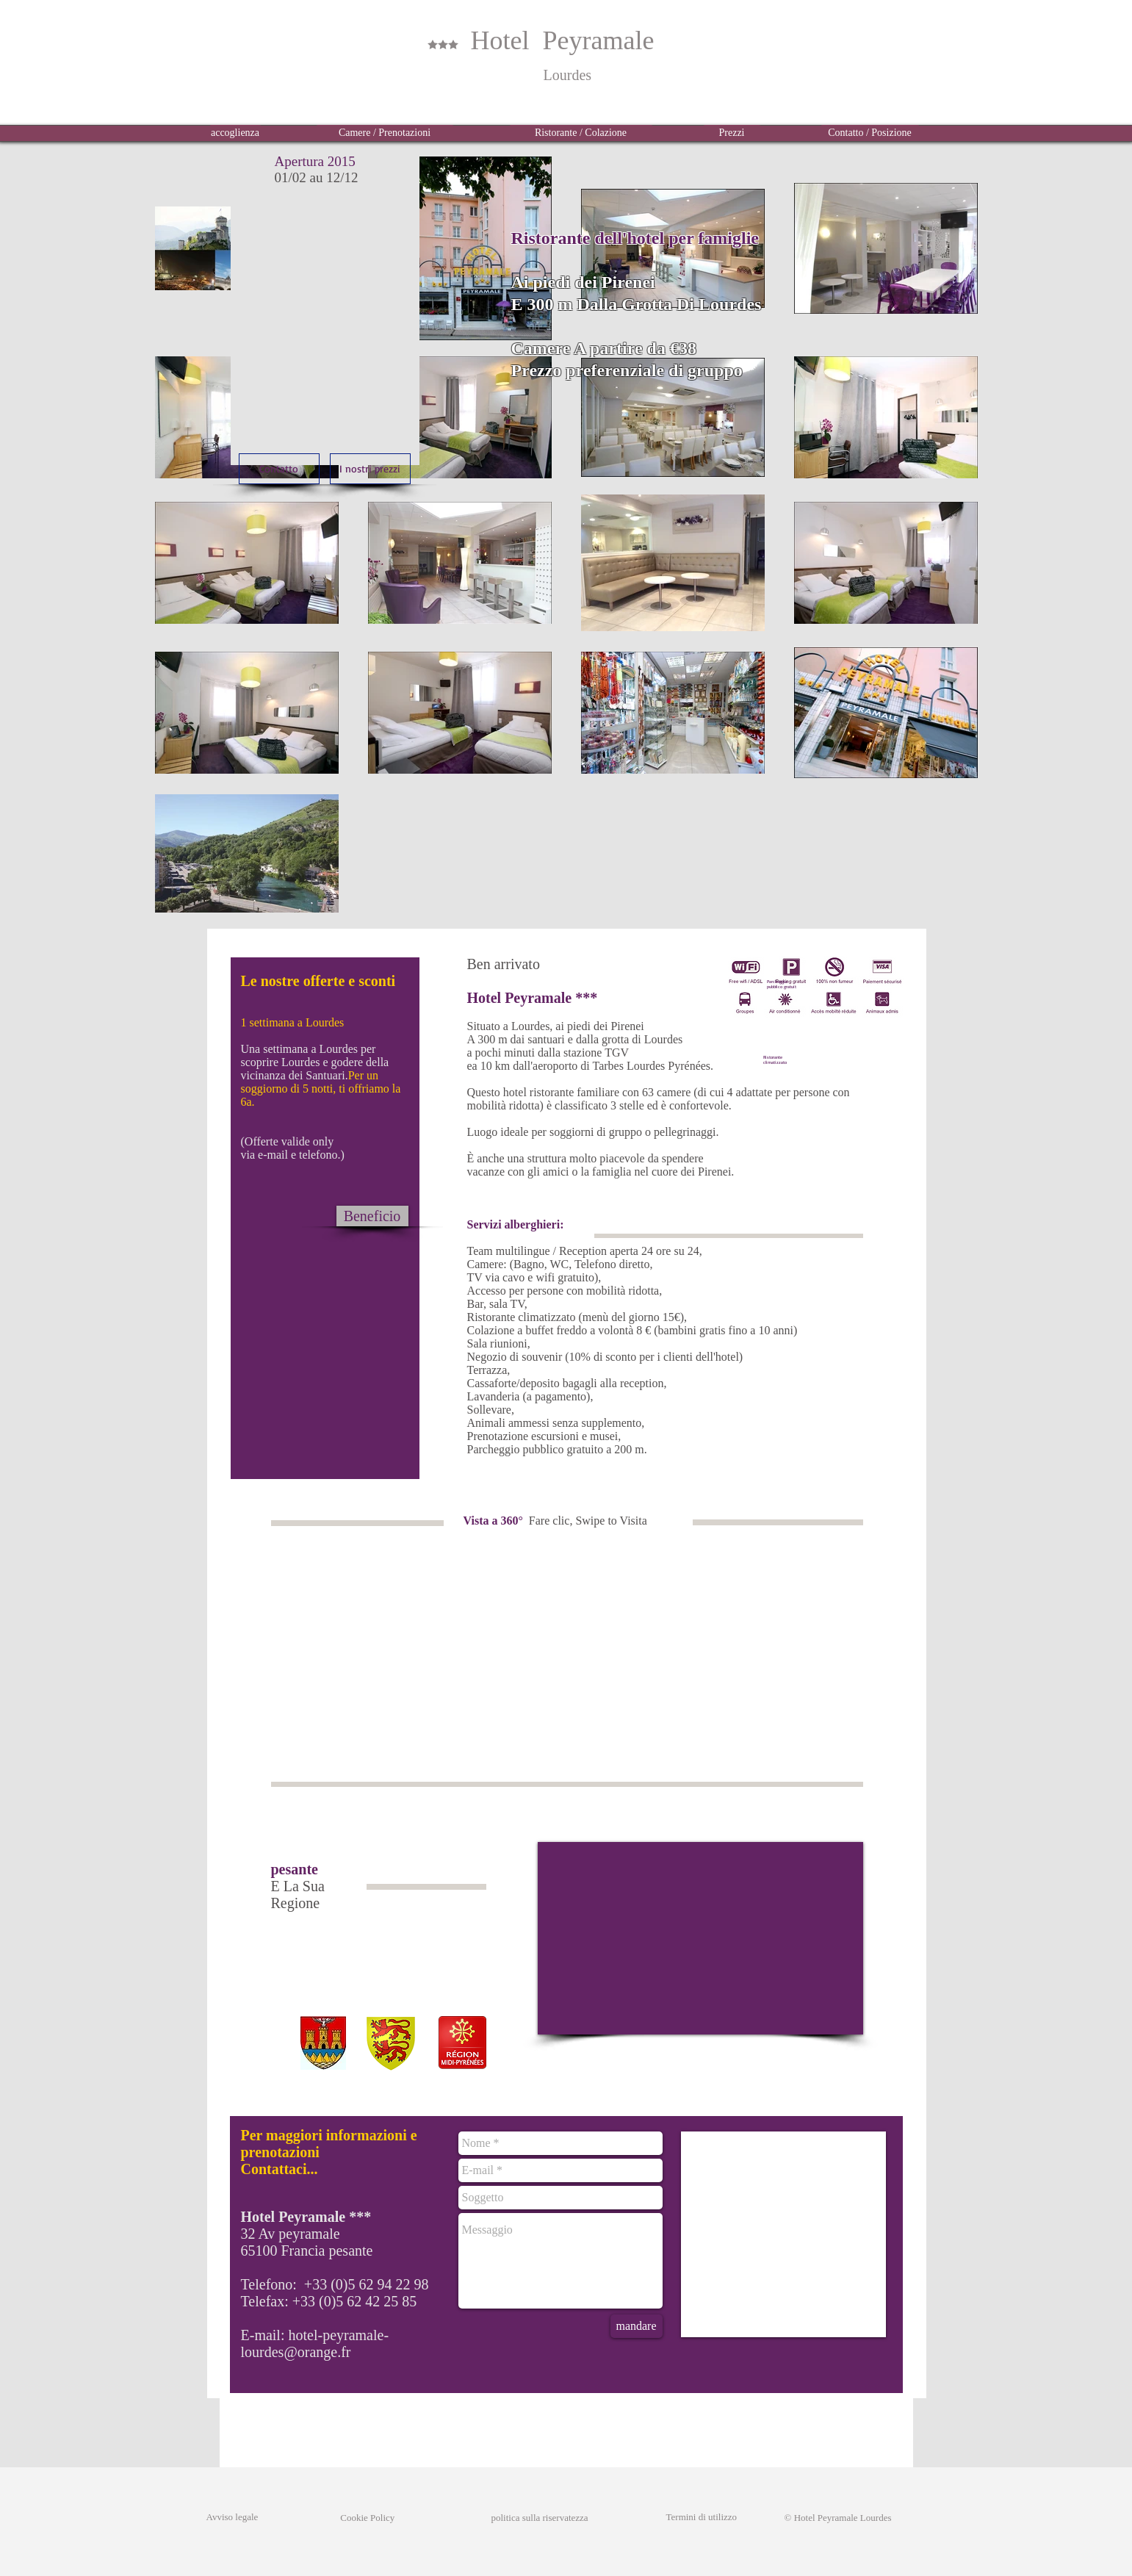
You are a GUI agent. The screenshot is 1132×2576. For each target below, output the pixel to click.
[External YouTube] (700, 1938)
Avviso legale (232, 2516)
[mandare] (636, 2326)
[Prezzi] (732, 133)
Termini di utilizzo (702, 2516)
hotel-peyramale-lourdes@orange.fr (315, 2343)
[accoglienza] (235, 133)
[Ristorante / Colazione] (581, 133)
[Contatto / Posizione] (870, 133)
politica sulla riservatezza (539, 2517)
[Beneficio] (372, 1216)
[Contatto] (279, 468)
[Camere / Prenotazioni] (385, 133)
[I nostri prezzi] (370, 468)
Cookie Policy (355, 2517)
